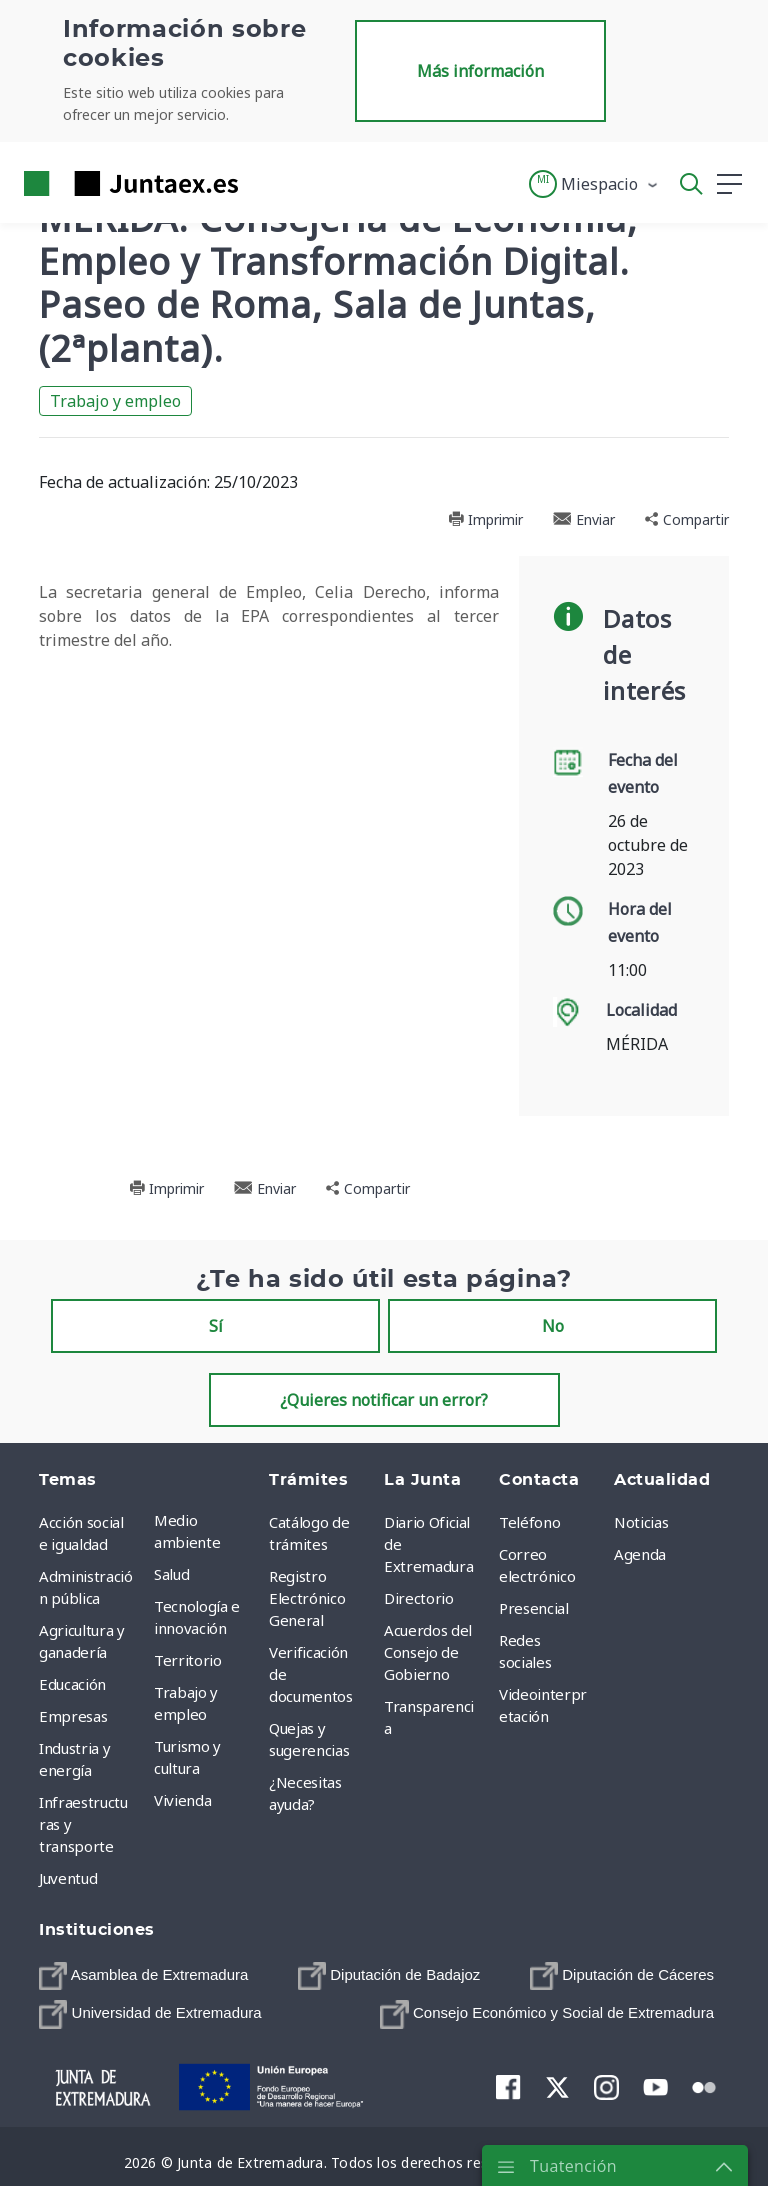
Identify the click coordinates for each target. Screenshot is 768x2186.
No (553, 1326)
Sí (216, 1326)
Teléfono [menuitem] (529, 1522)
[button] (594, 184)
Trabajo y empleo (115, 401)
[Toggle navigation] (266, 183)
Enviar (584, 519)
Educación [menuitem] (72, 1684)
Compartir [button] (687, 519)
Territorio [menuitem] (188, 1660)
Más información (480, 71)
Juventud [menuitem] (68, 1878)
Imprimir (485, 519)
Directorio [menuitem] (419, 1598)
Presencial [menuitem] (534, 1608)
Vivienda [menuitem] (182, 1800)
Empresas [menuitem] (73, 1716)
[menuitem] (143, 1976)
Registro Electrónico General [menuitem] (307, 1598)
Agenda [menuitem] (640, 1554)
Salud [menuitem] (171, 1574)
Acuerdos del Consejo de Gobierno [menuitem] (428, 1652)
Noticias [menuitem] (641, 1522)
